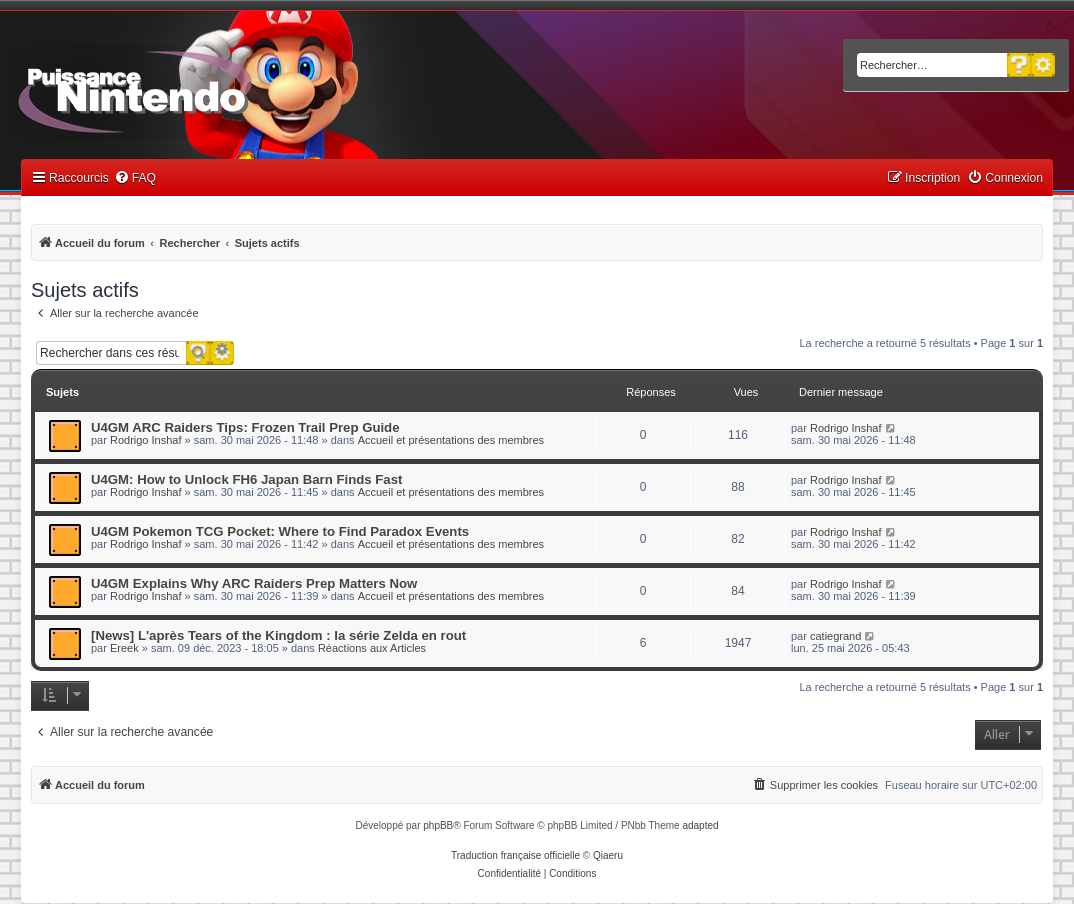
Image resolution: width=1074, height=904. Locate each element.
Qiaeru (608, 855)
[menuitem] (135, 178)
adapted (700, 825)
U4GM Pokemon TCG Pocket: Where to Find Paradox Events (280, 531)
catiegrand (835, 636)
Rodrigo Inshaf (146, 440)
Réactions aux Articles (372, 648)
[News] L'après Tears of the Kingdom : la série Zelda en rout (278, 635)
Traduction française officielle (515, 855)
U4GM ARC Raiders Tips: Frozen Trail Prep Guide (245, 427)
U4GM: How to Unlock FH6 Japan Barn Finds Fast (246, 479)
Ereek (124, 648)
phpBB (438, 825)
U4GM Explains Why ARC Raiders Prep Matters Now (254, 583)
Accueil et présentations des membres (451, 440)
